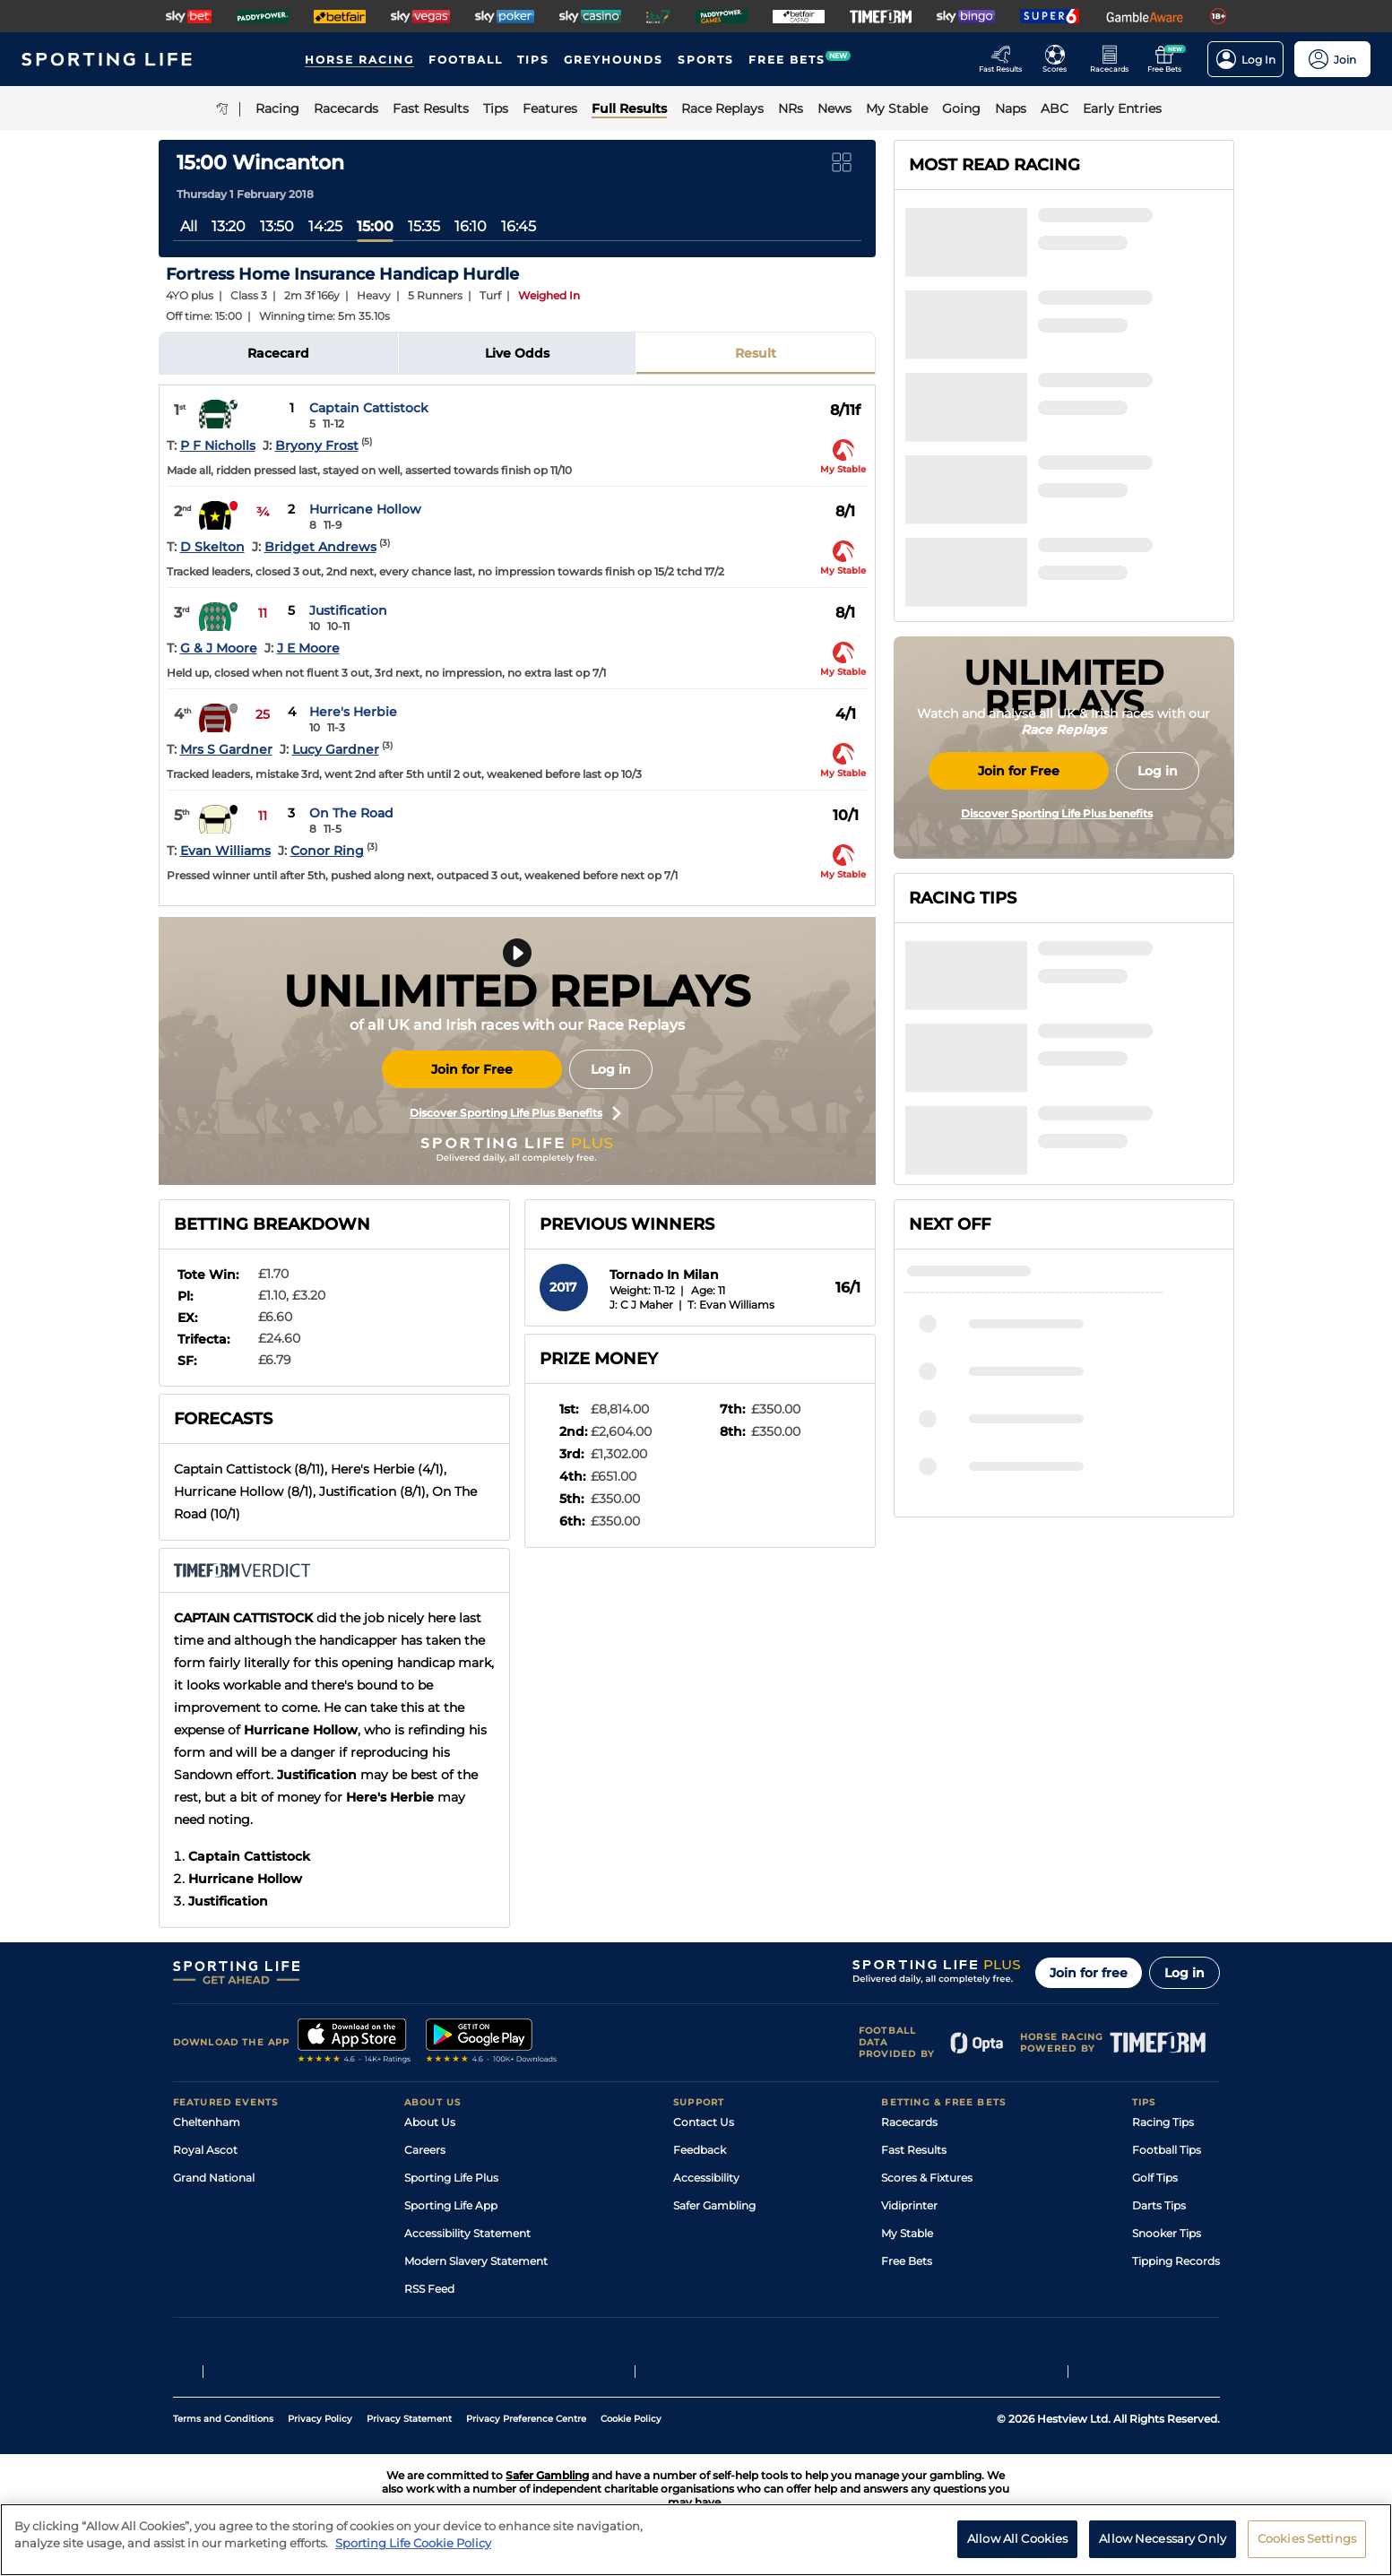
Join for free (1089, 1973)
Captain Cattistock (368, 408)
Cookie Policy (631, 2419)
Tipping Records (1176, 2261)
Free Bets (906, 2261)
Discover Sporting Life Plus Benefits (515, 1113)
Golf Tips (1155, 2177)
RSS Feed (429, 2288)
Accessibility (706, 2177)
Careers (424, 2150)
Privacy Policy (320, 2419)
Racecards (909, 2122)
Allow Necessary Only (1162, 2538)
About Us (429, 2122)
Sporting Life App (450, 2205)
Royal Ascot (205, 2150)
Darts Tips (1159, 2205)
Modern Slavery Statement (476, 2261)
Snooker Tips (1166, 2233)
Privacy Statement (409, 2419)
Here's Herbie (353, 712)
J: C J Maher (641, 1304)
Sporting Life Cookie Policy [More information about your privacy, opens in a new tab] (413, 2543)
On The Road (351, 813)
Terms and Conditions (223, 2419)
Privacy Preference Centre (526, 2419)
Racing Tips (1163, 2122)
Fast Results (914, 2150)
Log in (611, 1069)
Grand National (214, 2177)
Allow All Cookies (1017, 2538)
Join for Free (472, 1069)
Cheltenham (206, 2122)
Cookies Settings (1307, 2538)
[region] (696, 2539)
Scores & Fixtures (927, 2177)
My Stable (907, 2233)
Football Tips (1166, 2150)
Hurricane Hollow (365, 509)
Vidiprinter (909, 2205)
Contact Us (703, 2122)
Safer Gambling (714, 2205)
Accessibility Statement (467, 2233)
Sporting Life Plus (451, 2177)
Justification (348, 610)
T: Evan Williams (730, 1304)
